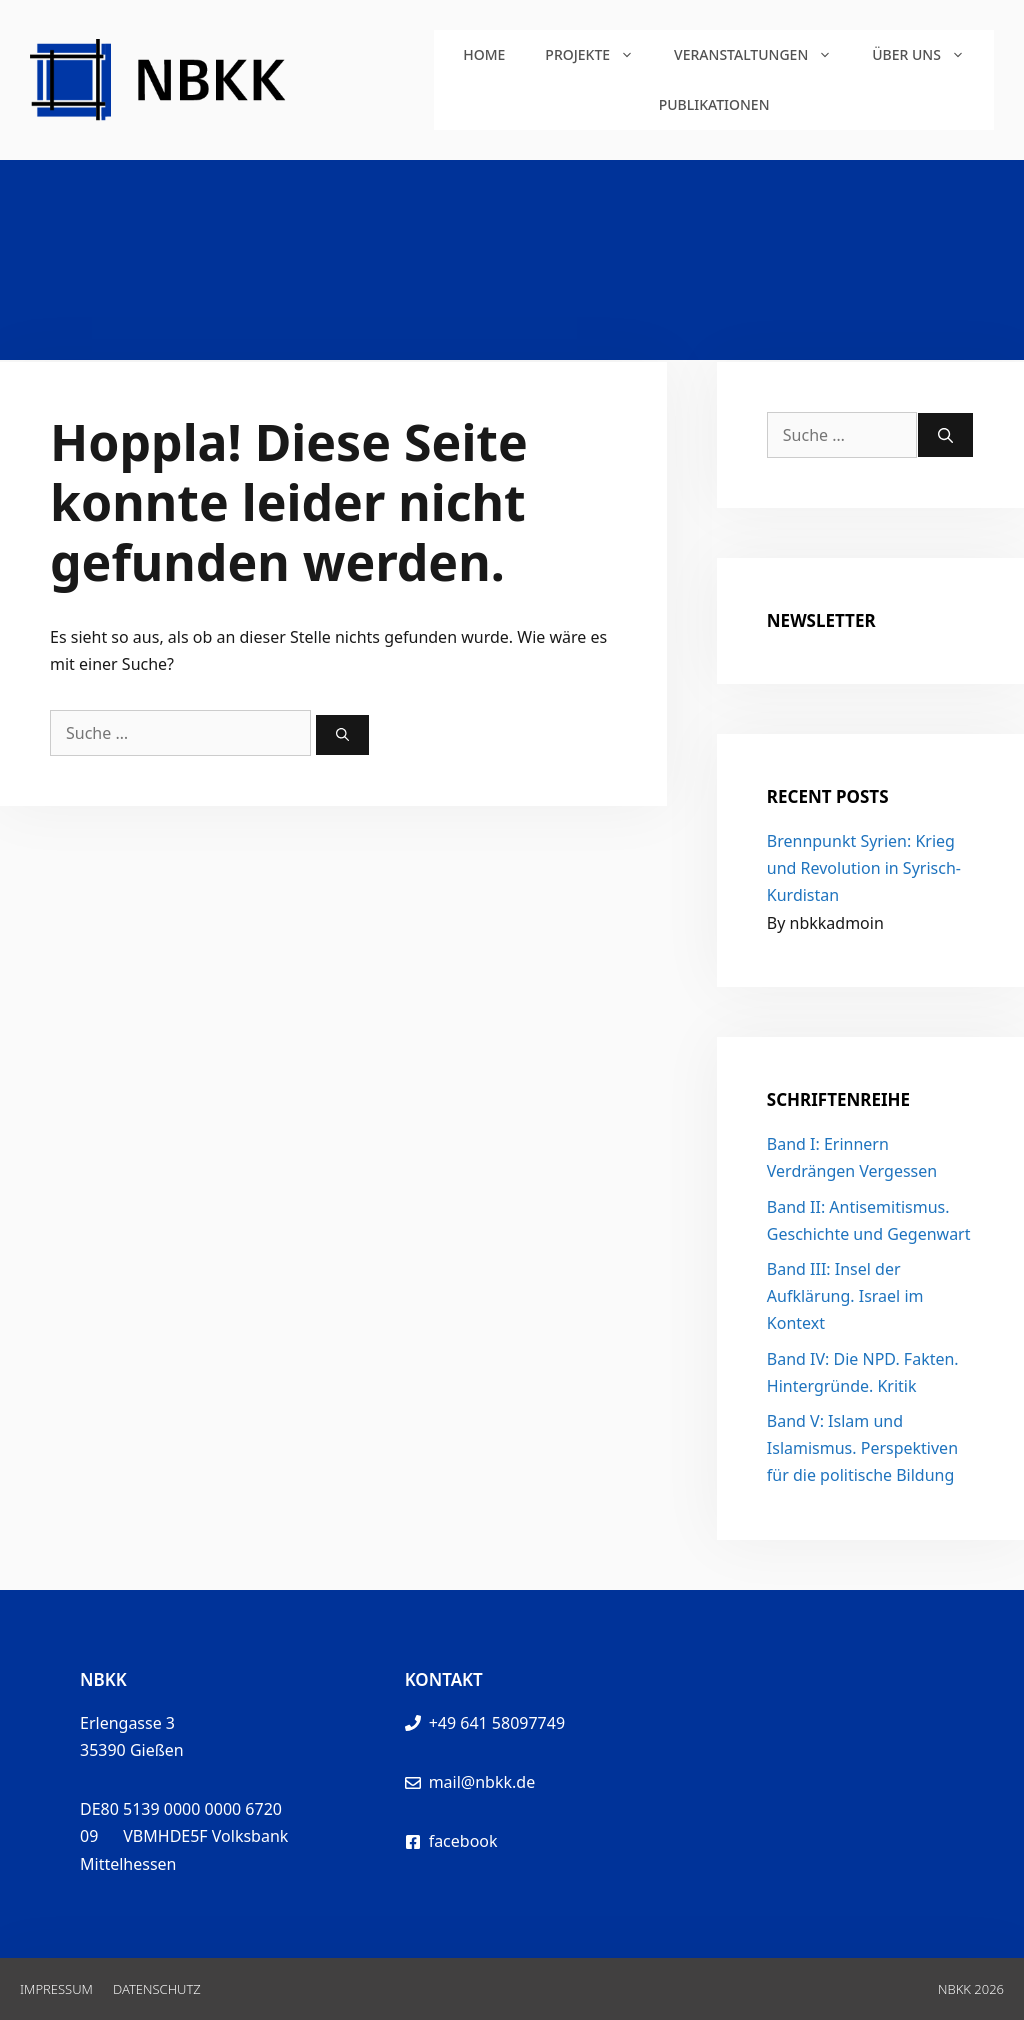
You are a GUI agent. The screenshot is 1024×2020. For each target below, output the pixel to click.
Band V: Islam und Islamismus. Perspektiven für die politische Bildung (862, 1448)
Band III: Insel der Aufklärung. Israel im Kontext (845, 1296)
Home (484, 54)
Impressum (56, 1989)
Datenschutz (157, 1989)
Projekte (599, 55)
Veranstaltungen (763, 55)
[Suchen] (342, 735)
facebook (463, 1841)
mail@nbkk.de (482, 1782)
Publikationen (714, 104)
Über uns (928, 55)
